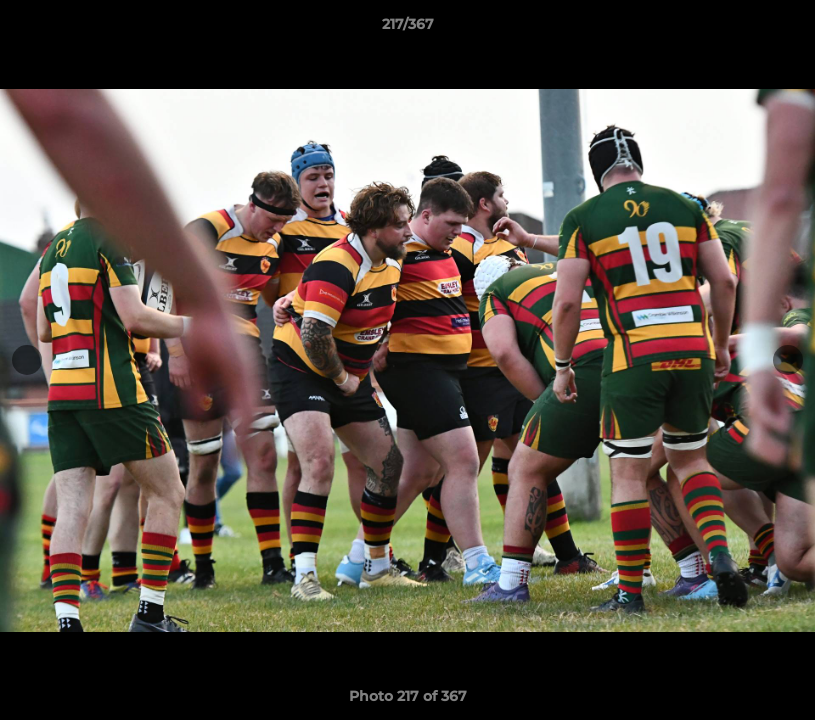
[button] (779, 29)
